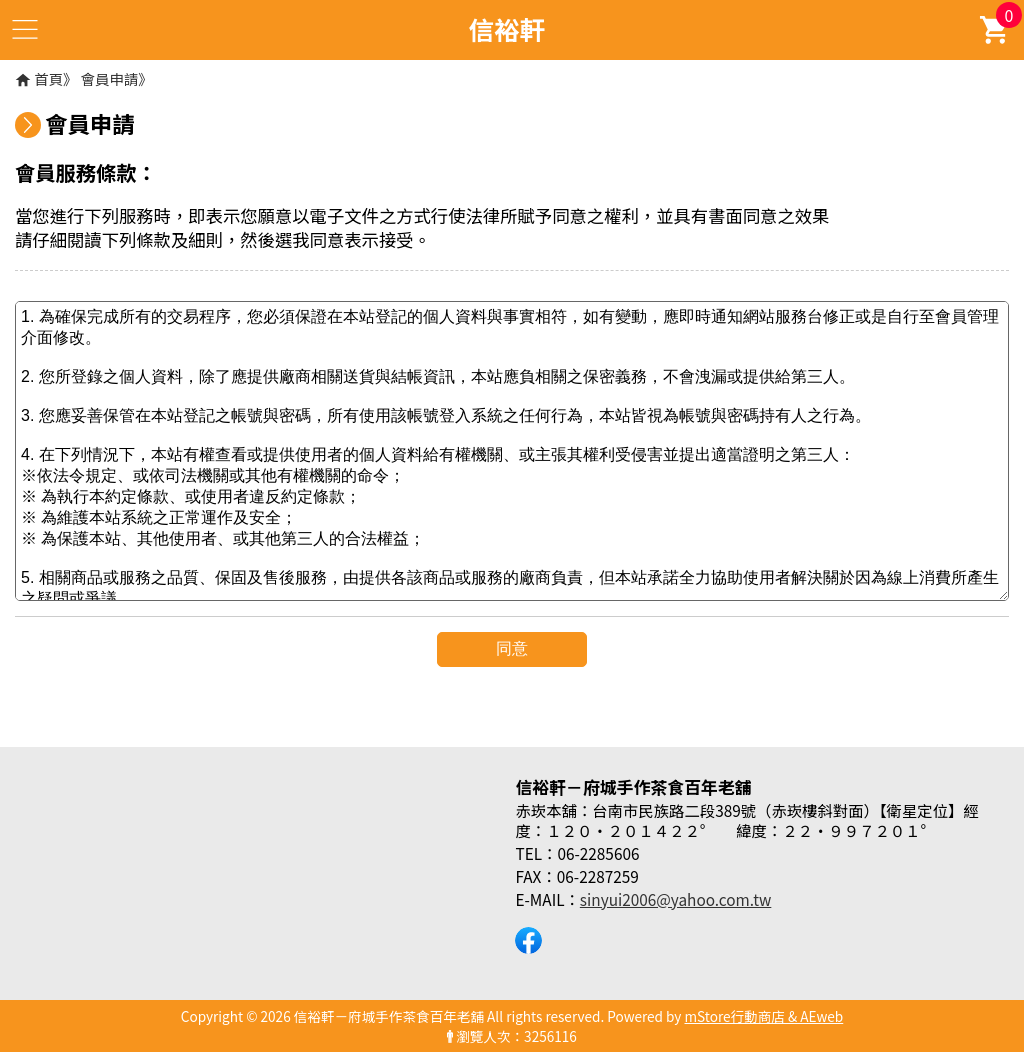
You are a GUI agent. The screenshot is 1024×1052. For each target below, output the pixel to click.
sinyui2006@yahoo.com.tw (675, 899)
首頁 (48, 78)
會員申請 (110, 78)
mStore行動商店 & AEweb (764, 1016)
